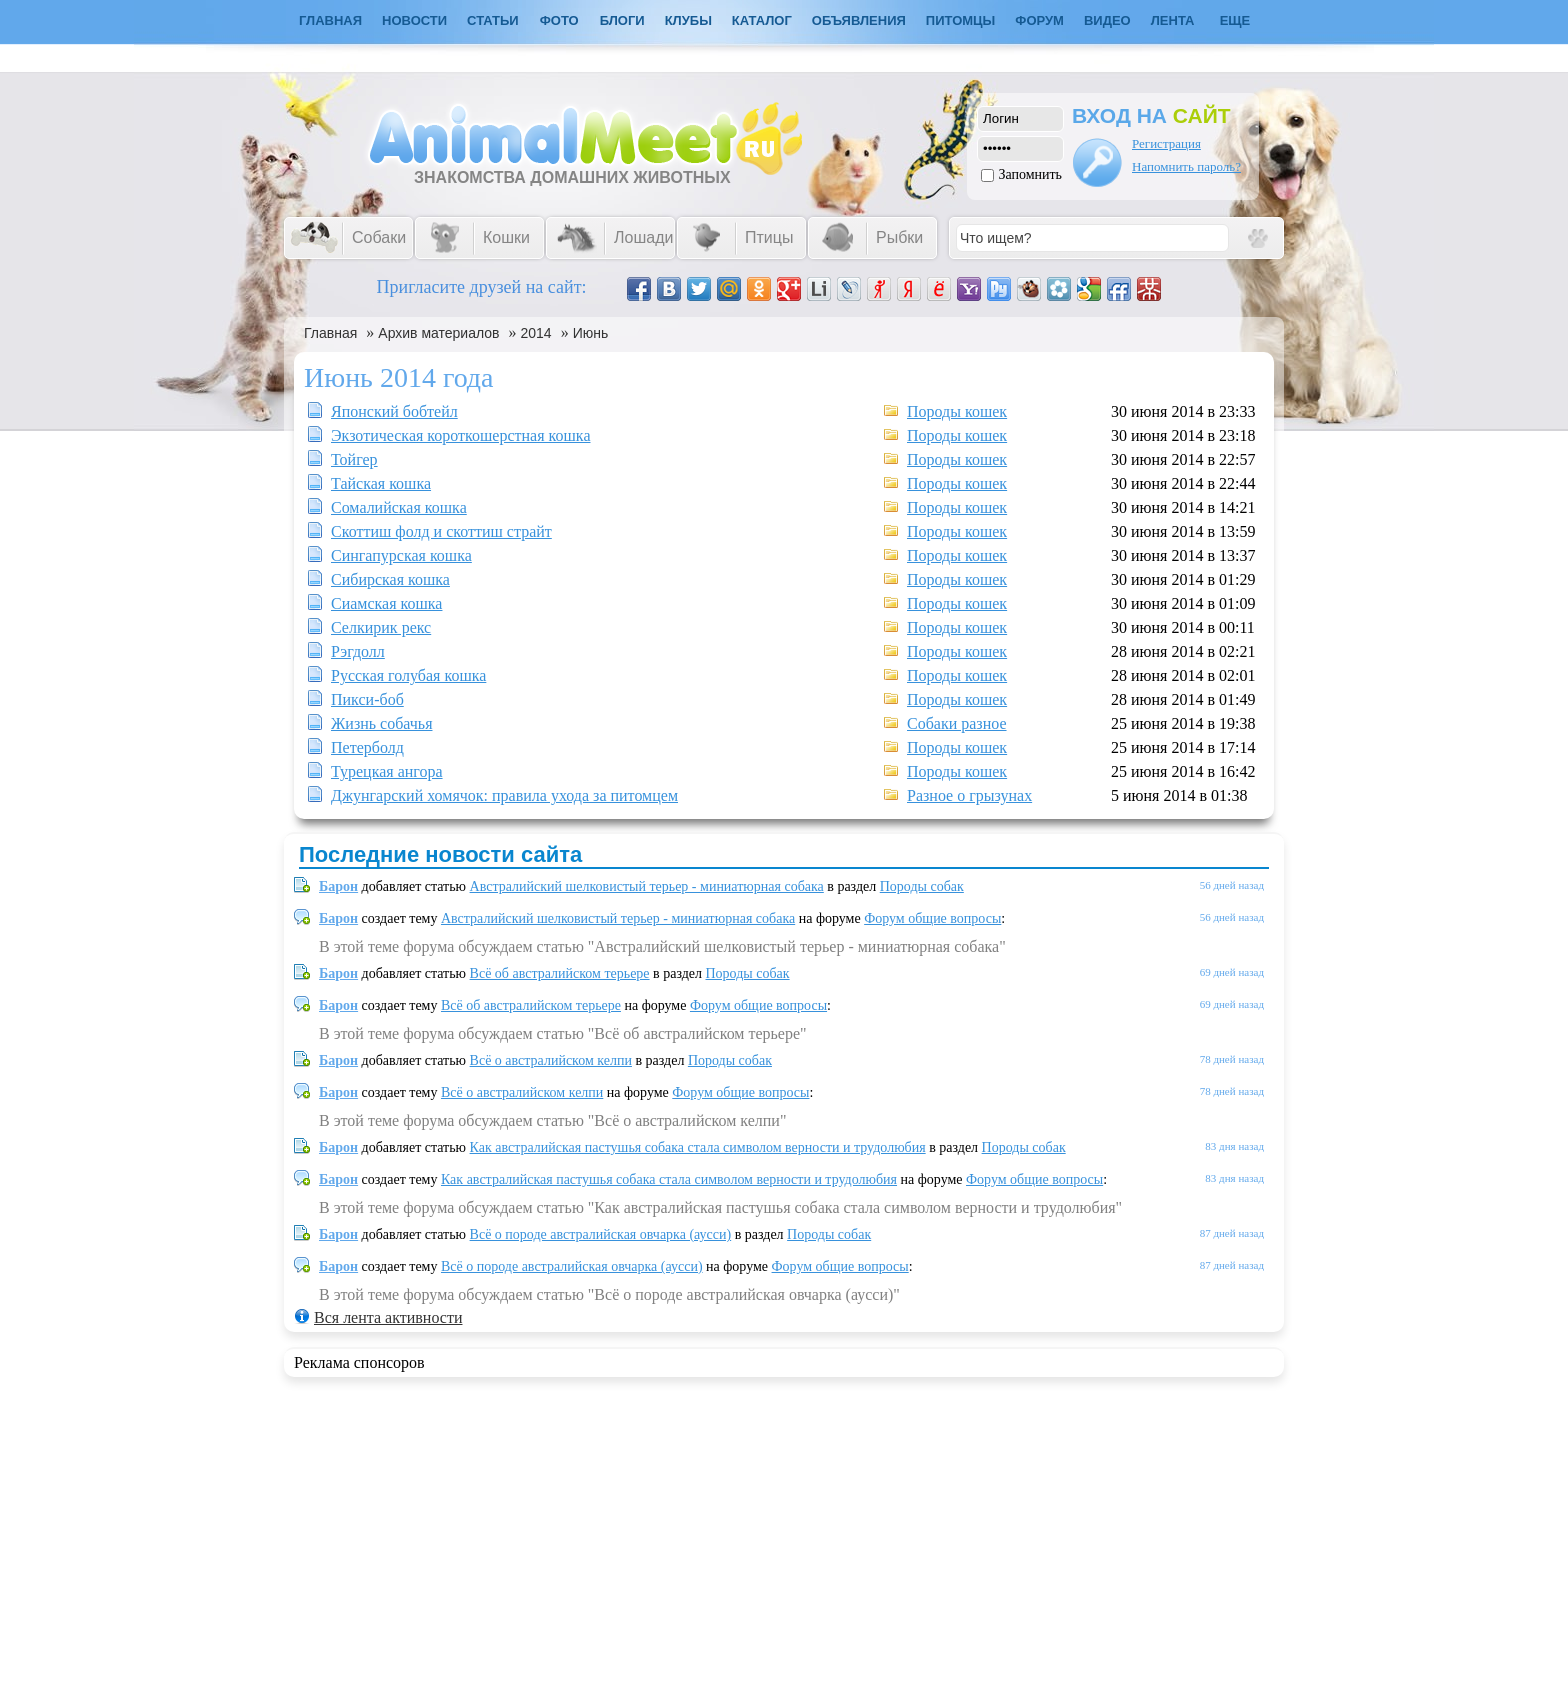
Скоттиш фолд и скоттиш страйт (441, 531)
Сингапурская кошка (401, 555)
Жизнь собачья (381, 723)
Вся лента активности (388, 1317)
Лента (1173, 20)
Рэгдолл (358, 651)
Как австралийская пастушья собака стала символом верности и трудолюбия (698, 1147)
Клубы (688, 20)
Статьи (493, 20)
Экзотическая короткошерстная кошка (461, 435)
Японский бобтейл (394, 411)
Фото (559, 20)
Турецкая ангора (387, 771)
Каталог (762, 20)
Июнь (591, 333)
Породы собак (922, 886)
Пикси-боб (367, 699)
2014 (536, 333)
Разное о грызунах (969, 795)
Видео (1107, 20)
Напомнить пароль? (1186, 166)
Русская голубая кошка (408, 675)
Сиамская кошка (386, 603)
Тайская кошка (381, 483)
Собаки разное (957, 723)
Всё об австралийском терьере (560, 973)
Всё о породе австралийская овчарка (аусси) (601, 1234)
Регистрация (1166, 143)
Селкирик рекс (381, 627)
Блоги (622, 20)
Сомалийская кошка (399, 507)
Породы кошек (957, 411)
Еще (1235, 20)
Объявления (859, 20)
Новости (414, 20)
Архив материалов (438, 333)
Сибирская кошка (390, 579)
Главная (330, 333)
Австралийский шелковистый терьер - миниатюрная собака (647, 886)
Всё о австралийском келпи (551, 1060)
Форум (1039, 20)
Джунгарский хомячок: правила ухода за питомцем (504, 795)
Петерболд (367, 747)
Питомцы (960, 20)
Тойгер (354, 459)
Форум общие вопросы (932, 918)
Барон (338, 886)
